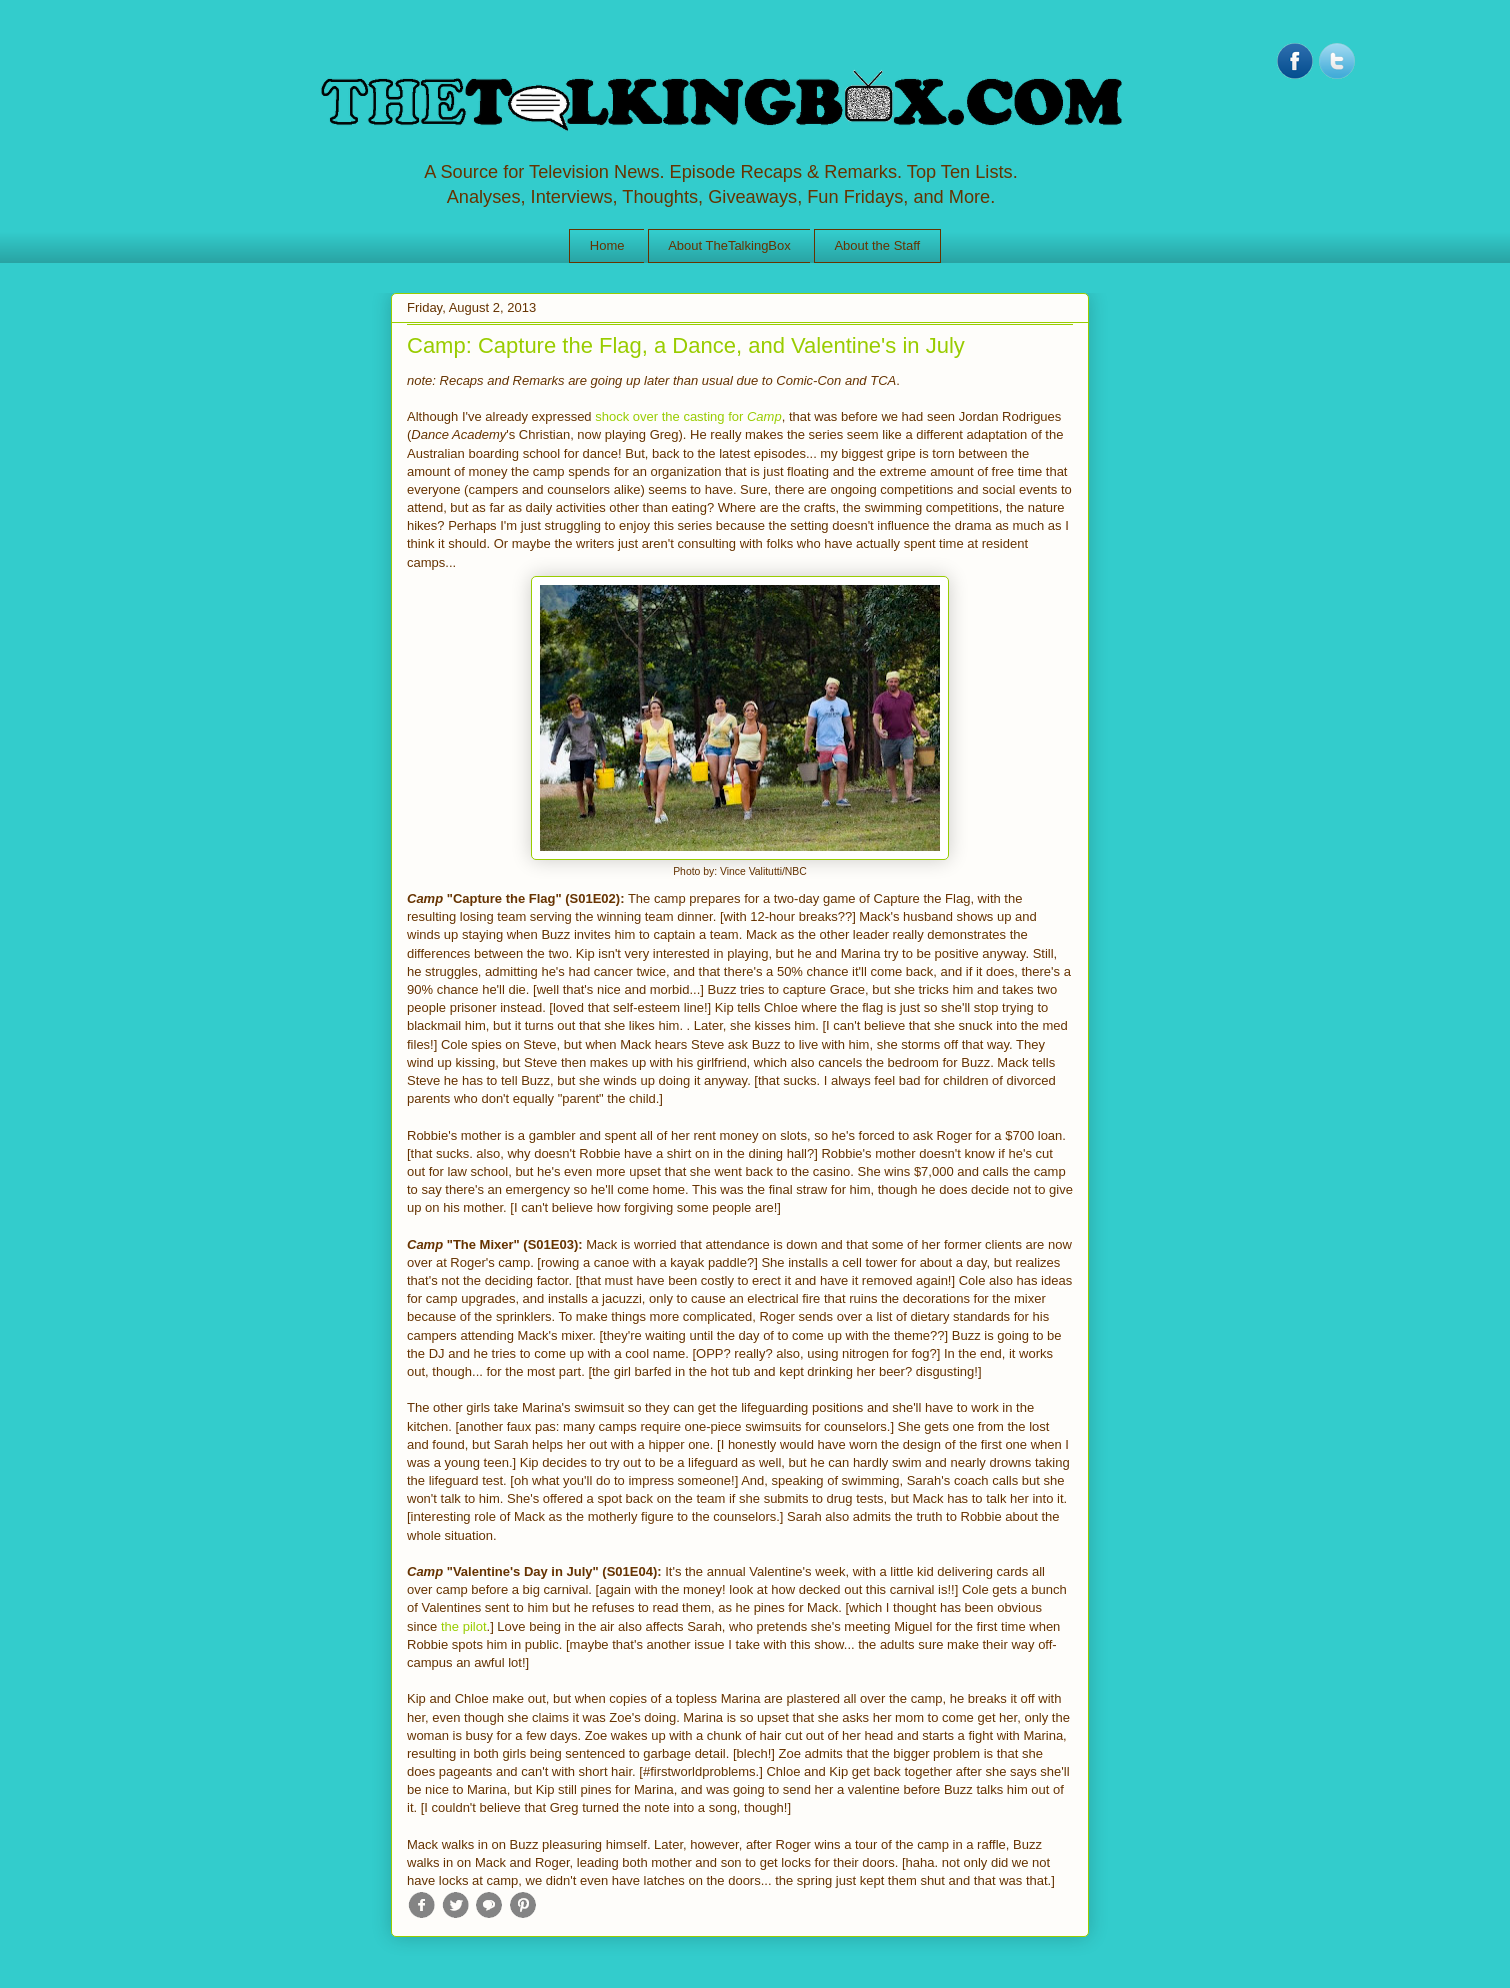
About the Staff (877, 245)
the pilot (464, 1626)
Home (607, 245)
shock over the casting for (688, 416)
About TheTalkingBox (729, 245)
